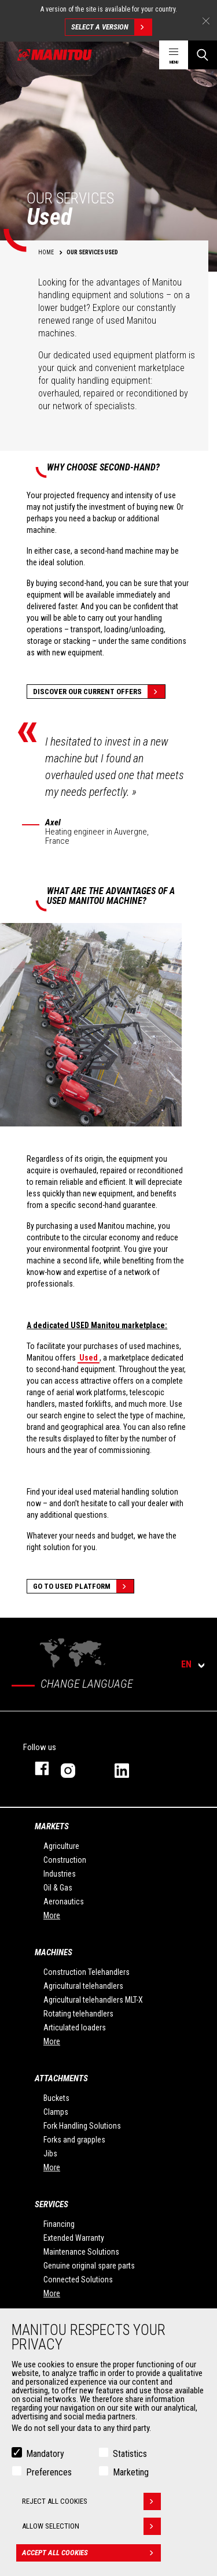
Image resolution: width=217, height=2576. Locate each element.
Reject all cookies (91, 2503)
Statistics (130, 2456)
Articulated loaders (74, 2027)
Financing (59, 2224)
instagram (76, 1768)
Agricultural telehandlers (83, 1986)
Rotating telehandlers (78, 2013)
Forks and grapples (74, 2139)
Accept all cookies (91, 2555)
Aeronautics (63, 1901)
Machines (53, 1952)
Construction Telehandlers (86, 1972)
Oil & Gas (57, 1887)
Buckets (56, 2098)
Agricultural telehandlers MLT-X (93, 1999)
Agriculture (61, 1846)
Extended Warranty (73, 2238)
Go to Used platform (83, 1586)
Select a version (111, 27)
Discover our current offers (99, 691)
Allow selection (91, 2528)
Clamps (55, 2112)
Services (51, 2204)
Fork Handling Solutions (82, 2125)
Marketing (131, 2474)
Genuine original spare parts (89, 2265)
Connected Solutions (78, 2279)
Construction (64, 1860)
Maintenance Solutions (81, 2251)
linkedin (130, 1768)
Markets (52, 1826)
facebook (36, 1768)
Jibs (50, 2153)
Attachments (61, 2078)
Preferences (49, 2474)
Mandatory (45, 2456)
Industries (59, 1873)
